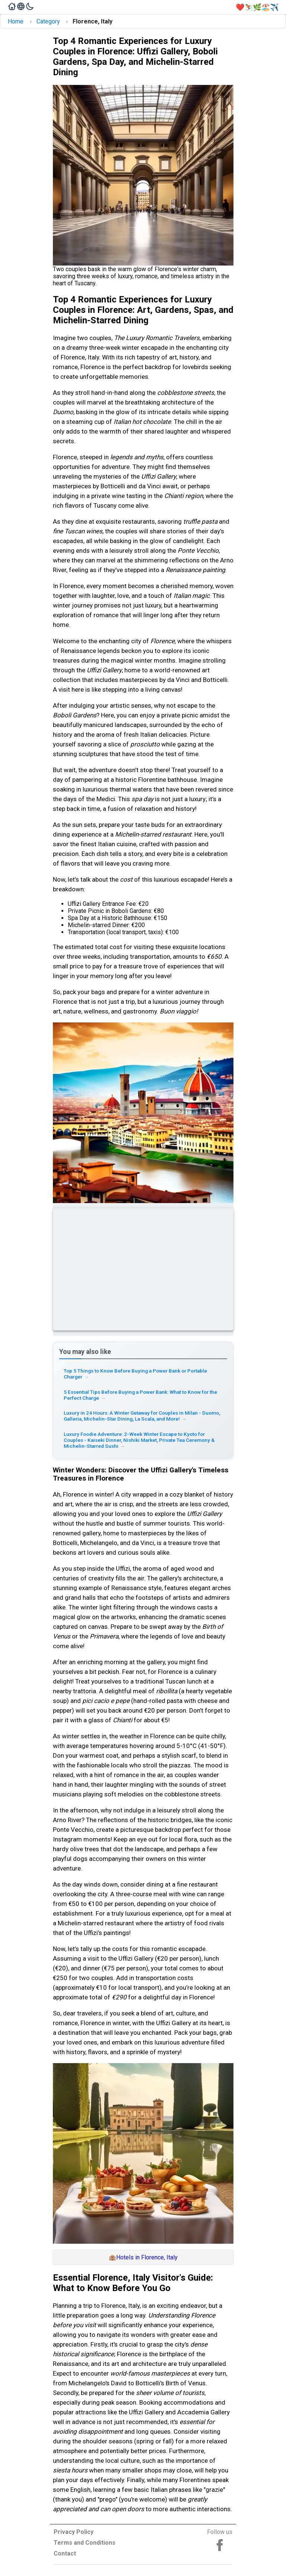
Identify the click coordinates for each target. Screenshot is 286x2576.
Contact (65, 2553)
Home (15, 21)
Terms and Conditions (84, 2542)
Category (48, 21)
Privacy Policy (73, 2531)
